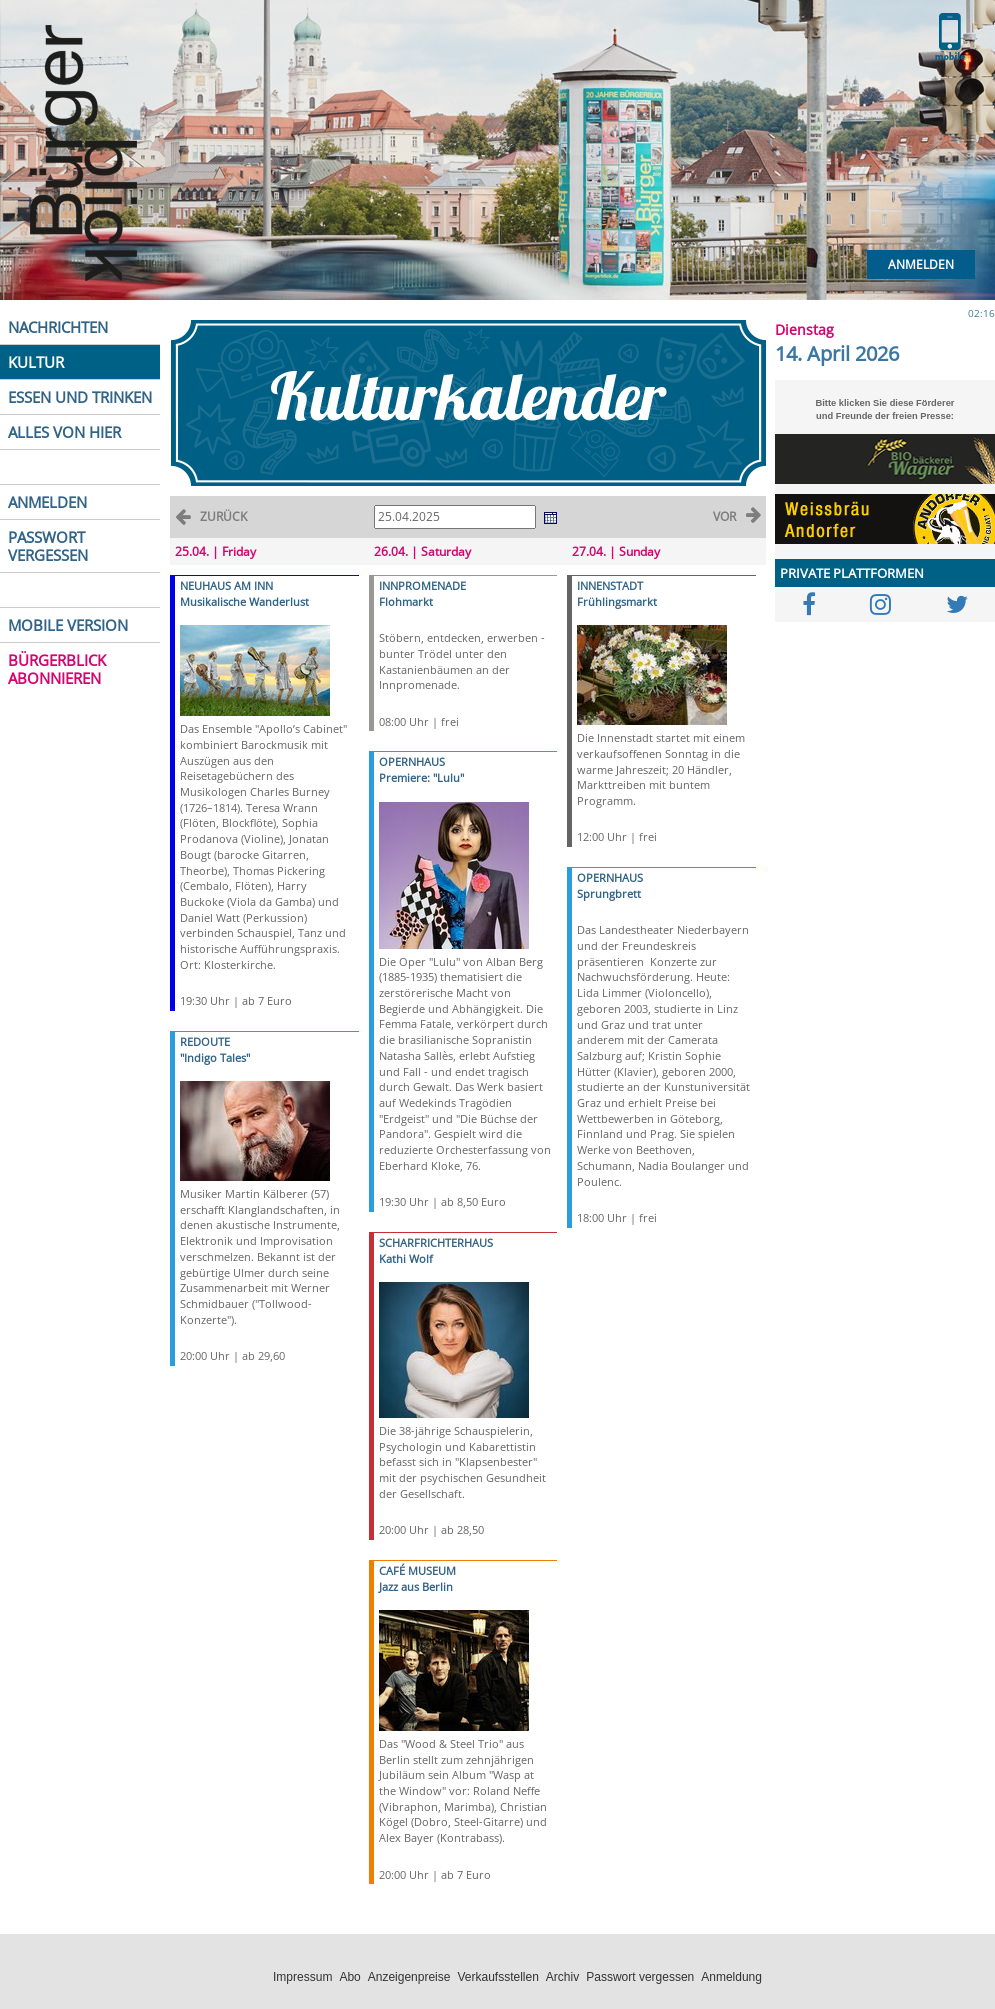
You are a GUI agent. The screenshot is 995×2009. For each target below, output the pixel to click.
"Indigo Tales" (215, 1057)
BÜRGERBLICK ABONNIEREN (57, 669)
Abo (349, 1977)
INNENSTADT (610, 585)
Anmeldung (731, 1977)
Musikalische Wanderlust (244, 601)
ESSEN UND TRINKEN (80, 397)
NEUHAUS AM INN (226, 585)
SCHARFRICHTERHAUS (436, 1242)
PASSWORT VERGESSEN (48, 546)
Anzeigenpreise (409, 1977)
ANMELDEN (47, 502)
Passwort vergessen (640, 1977)
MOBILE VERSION (68, 625)
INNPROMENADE (422, 585)
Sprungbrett (609, 893)
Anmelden (921, 264)
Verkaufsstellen (497, 1977)
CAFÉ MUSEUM (417, 1570)
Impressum (302, 1977)
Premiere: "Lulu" (421, 777)
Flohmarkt (406, 601)
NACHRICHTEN (58, 327)
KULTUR (36, 362)
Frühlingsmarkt (617, 601)
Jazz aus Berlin (416, 1586)
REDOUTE (205, 1041)
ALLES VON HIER (64, 432)
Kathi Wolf (406, 1258)
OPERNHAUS (412, 761)
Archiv (562, 1977)
